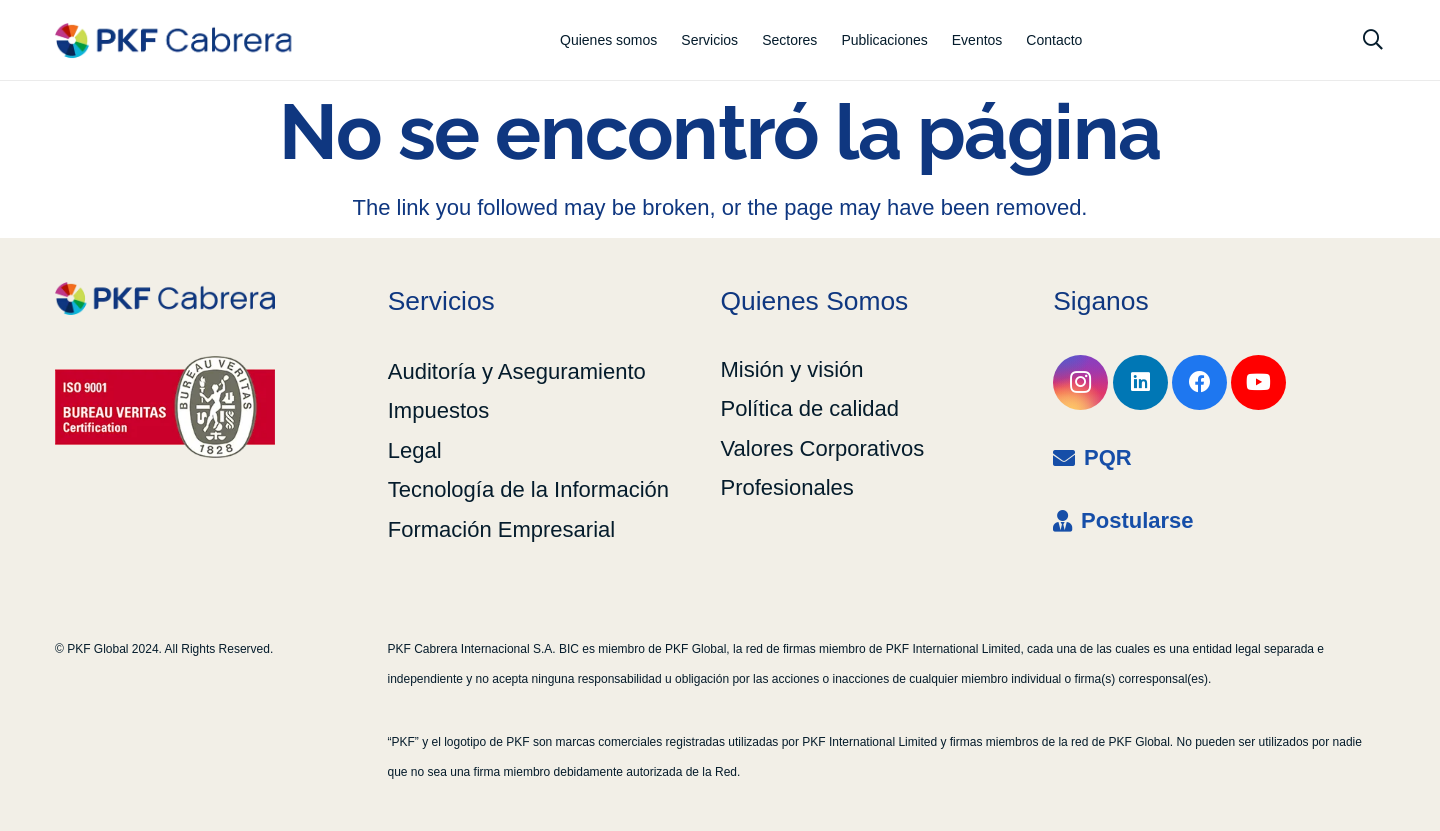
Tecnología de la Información (528, 489)
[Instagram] (1080, 382)
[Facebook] (1199, 382)
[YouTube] (1258, 382)
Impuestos (439, 410)
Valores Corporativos (823, 448)
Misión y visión (792, 369)
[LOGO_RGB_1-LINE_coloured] (173, 40)
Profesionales (787, 487)
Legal (415, 450)
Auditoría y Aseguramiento (517, 371)
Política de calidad (810, 408)
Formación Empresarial (501, 529)
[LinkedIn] (1140, 382)
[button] (1373, 40)
